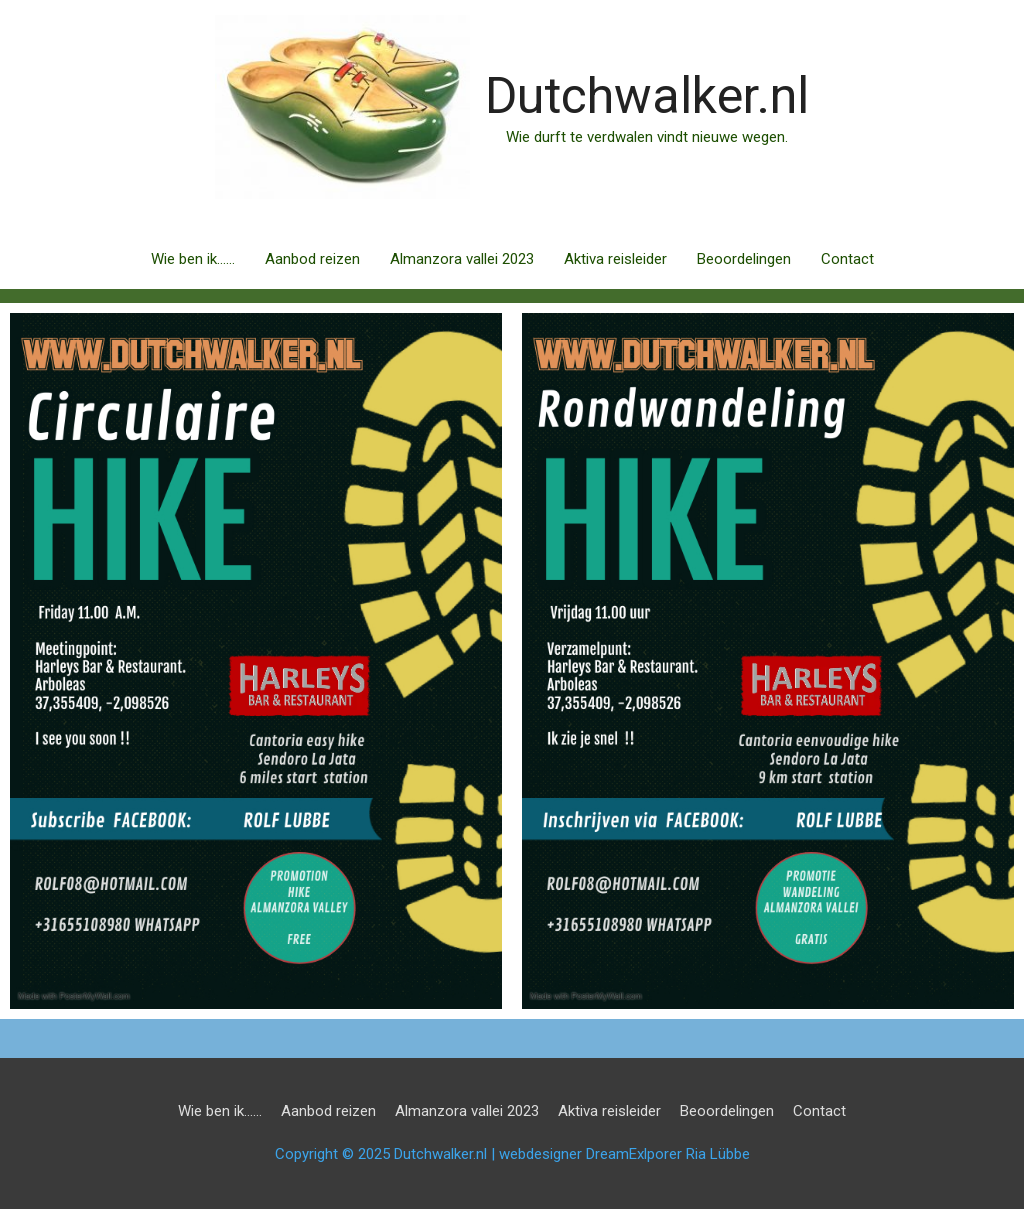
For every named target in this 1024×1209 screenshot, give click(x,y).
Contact (847, 259)
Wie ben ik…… (193, 259)
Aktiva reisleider (615, 259)
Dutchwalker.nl (647, 96)
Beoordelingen (744, 259)
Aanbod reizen (312, 259)
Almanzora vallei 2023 (462, 259)
